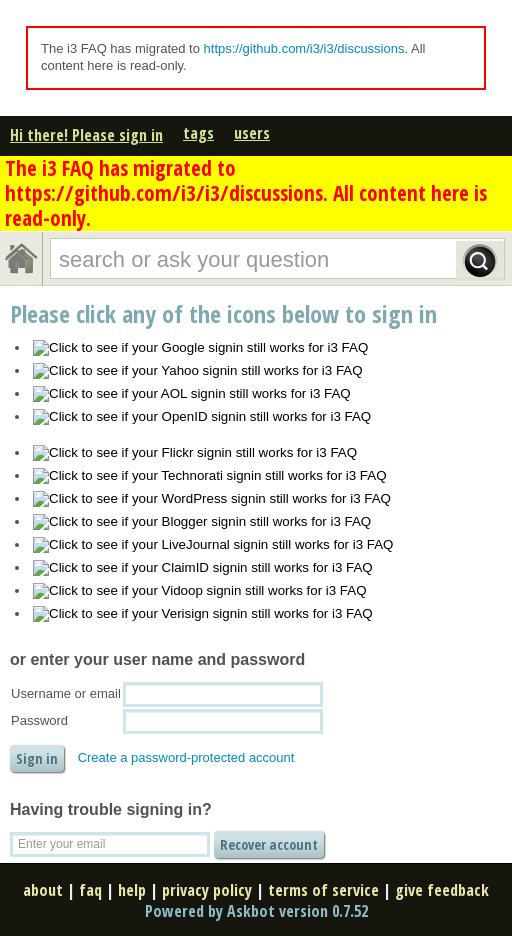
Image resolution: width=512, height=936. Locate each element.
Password (39, 720)
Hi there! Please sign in (86, 135)
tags (198, 133)
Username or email (66, 693)
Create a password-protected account (186, 757)
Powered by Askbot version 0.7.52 (256, 911)
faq (90, 890)
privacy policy (207, 890)
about (43, 890)
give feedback (442, 890)
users (252, 133)
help (132, 890)
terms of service (323, 890)
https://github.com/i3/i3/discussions (304, 48)
